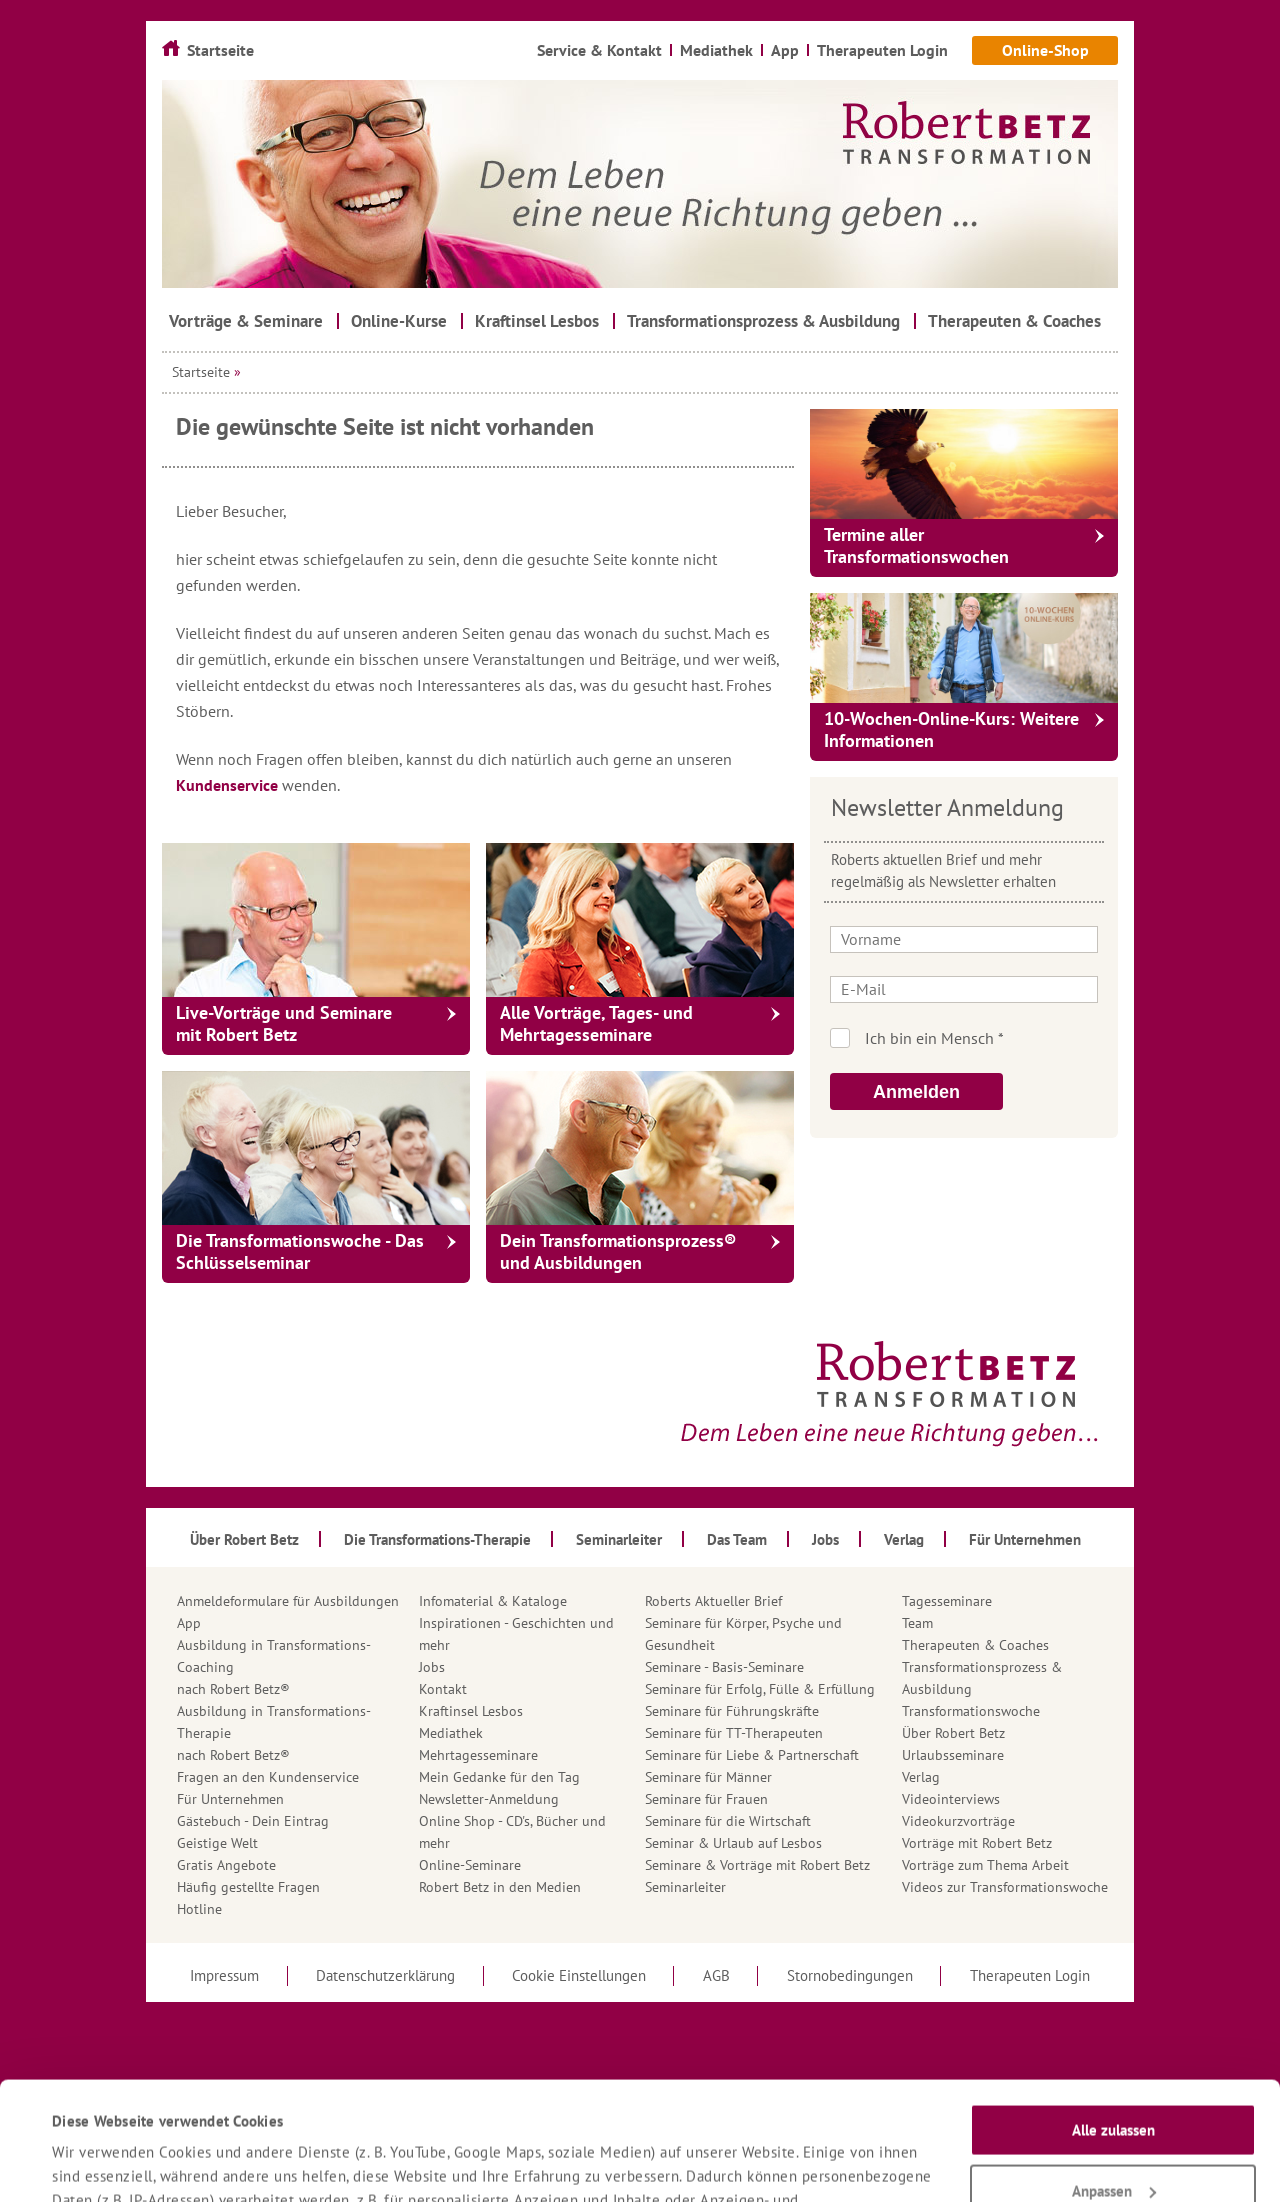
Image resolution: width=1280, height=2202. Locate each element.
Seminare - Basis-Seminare (724, 1667)
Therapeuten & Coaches (975, 1645)
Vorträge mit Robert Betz (977, 1843)
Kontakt (443, 1689)
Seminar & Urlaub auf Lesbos (733, 1843)
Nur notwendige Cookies (1113, 2140)
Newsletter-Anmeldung (489, 1799)
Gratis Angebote (226, 1865)
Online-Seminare (470, 1865)
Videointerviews (951, 1799)
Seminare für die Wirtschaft (728, 1821)
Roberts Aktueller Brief (713, 1601)
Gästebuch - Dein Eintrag (253, 1821)
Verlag (921, 1777)
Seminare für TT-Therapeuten (734, 1733)
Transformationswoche (971, 1711)
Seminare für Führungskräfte (732, 1711)
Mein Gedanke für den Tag (499, 1777)
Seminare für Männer (708, 1777)
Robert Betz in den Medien (500, 1887)
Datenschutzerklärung (777, 2113)
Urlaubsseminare (953, 1755)
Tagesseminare (947, 1601)
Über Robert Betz (953, 1733)
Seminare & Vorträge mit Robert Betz (757, 1865)
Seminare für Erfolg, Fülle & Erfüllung (760, 1689)
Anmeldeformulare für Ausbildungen (288, 1601)
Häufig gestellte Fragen (248, 1887)
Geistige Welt (217, 1843)
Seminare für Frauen (706, 1799)
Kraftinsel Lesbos (471, 1711)
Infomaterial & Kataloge (493, 1601)
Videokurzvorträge (958, 1821)
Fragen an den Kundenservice (268, 1777)
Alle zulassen (1113, 2019)
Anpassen (1114, 2079)
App (189, 1623)
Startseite (201, 372)
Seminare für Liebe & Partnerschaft (752, 1755)
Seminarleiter (685, 1887)
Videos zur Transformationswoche (1005, 1887)
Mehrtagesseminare (478, 1755)
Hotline (199, 1909)
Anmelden (916, 1092)
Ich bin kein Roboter (991, 1038)
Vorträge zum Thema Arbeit (985, 1865)
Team (917, 1623)
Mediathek (451, 1733)
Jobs (432, 1667)
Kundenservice (229, 785)
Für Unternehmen (230, 1799)
